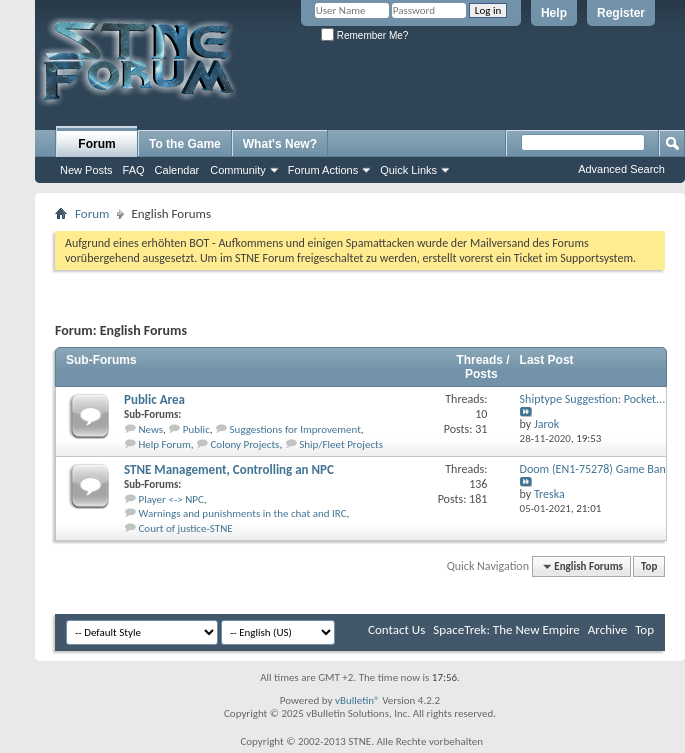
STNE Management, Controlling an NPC (229, 469)
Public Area (154, 399)
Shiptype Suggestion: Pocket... (593, 399)
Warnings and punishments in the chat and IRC (243, 513)
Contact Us (396, 629)
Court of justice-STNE (186, 528)
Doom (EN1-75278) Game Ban (593, 469)
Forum (96, 144)
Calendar (177, 170)
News (151, 429)
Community (238, 170)
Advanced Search (621, 169)
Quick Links (408, 170)
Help (554, 13)
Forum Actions (323, 170)
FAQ (134, 170)
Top (649, 566)
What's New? (280, 144)
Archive (607, 629)
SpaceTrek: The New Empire (506, 629)
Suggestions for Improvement (295, 429)
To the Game (185, 144)
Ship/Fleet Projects (341, 444)
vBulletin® (357, 700)
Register (621, 13)
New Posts (86, 170)
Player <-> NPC (171, 499)
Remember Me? (364, 35)
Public (196, 429)
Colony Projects (244, 444)
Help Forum (165, 444)
